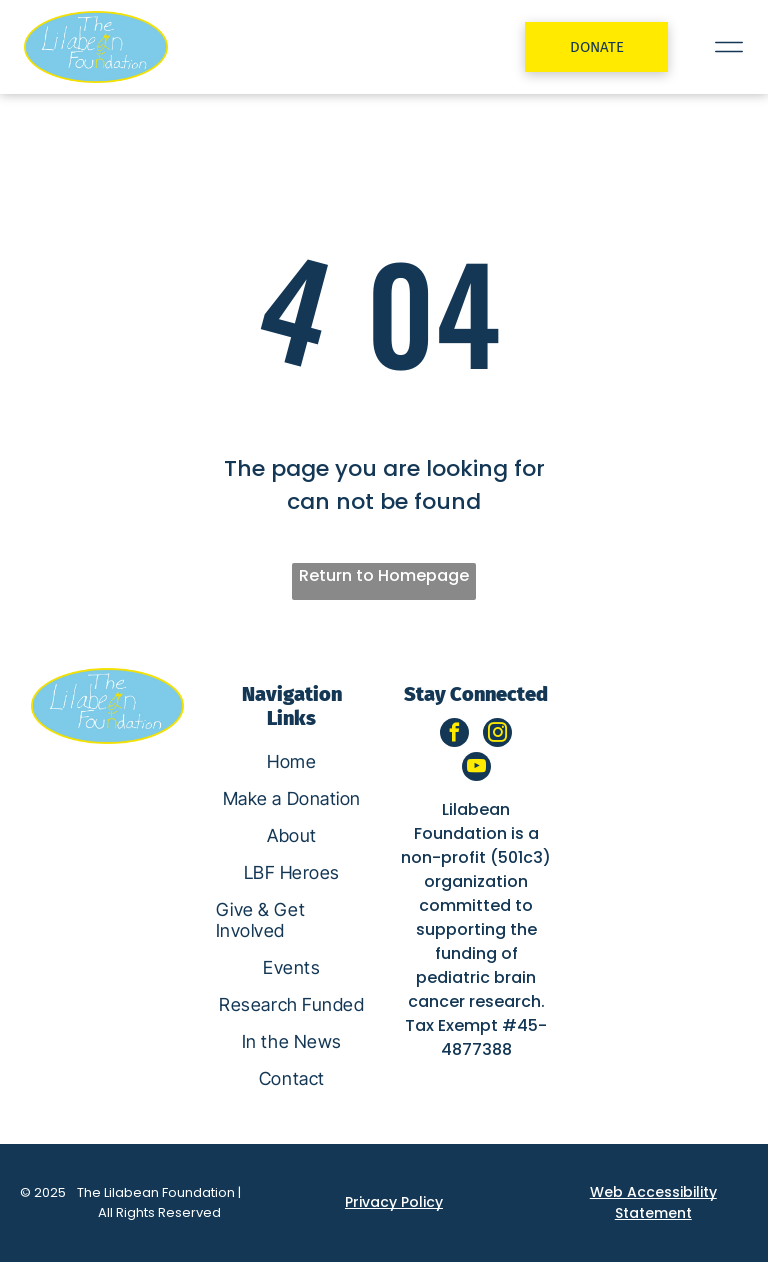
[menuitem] (292, 761)
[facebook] (454, 735)
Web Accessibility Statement (653, 1202)
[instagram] (497, 735)
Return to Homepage (384, 575)
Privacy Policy (394, 1202)
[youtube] (476, 769)
